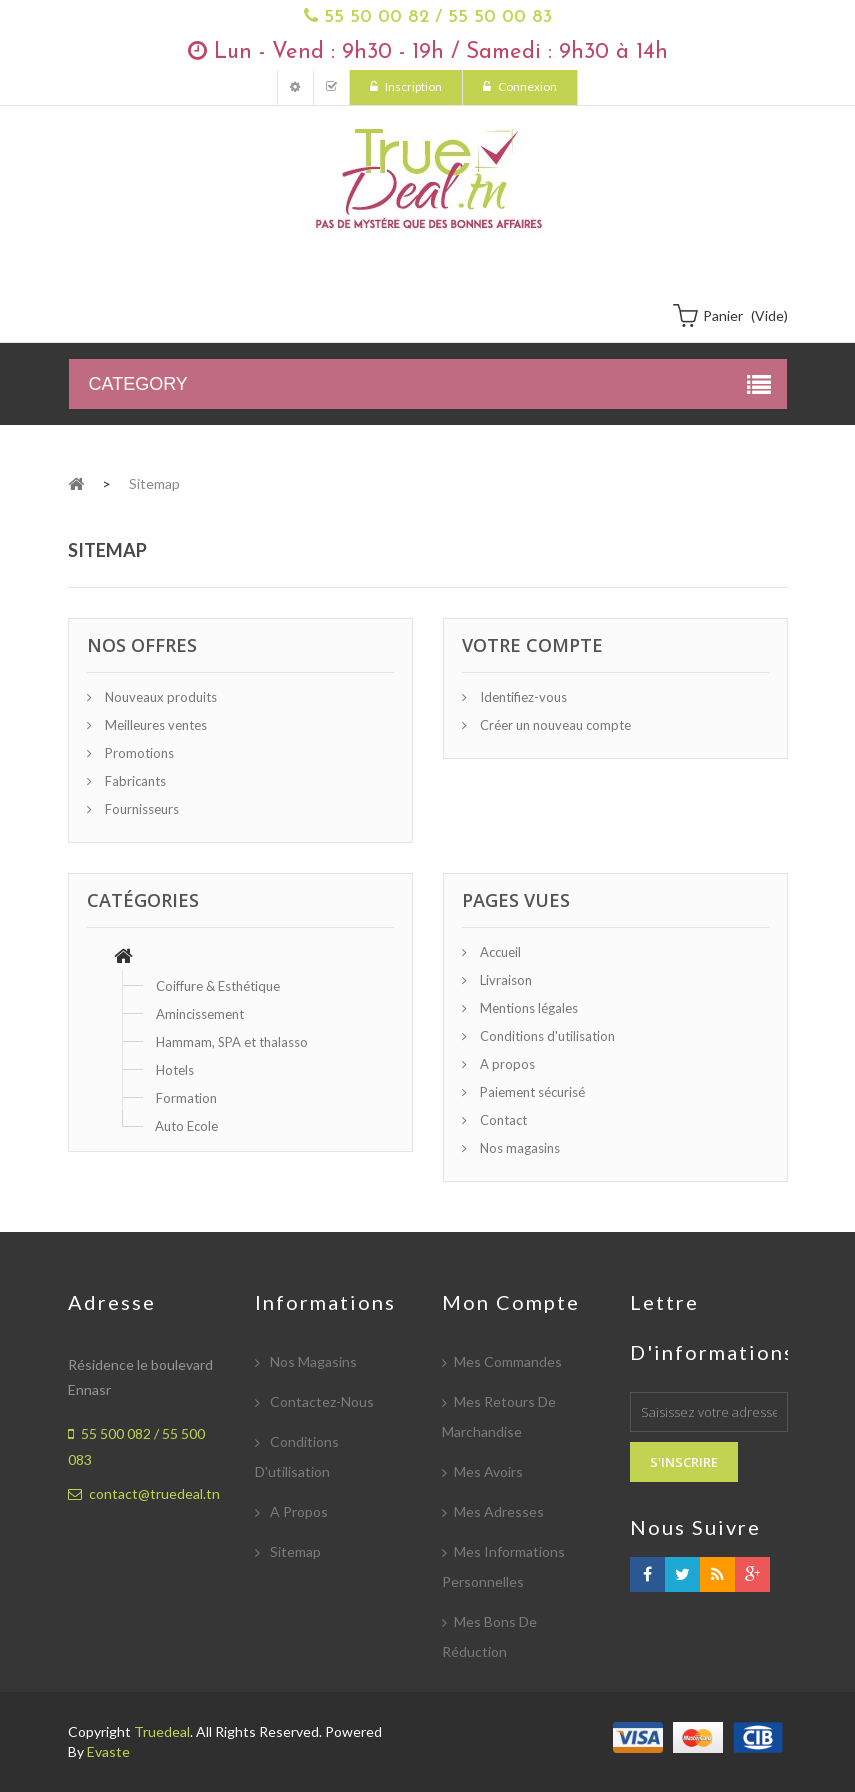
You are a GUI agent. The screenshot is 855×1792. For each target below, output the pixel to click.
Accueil (499, 952)
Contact (502, 1120)
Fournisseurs (140, 809)
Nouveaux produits (159, 697)
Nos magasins (518, 1148)
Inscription (412, 86)
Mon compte (295, 87)
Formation (186, 1098)
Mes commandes (508, 1361)
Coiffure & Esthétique (218, 986)
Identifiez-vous (522, 697)
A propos (506, 1064)
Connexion (526, 86)
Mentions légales (527, 1008)
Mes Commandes (331, 87)
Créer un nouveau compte (554, 725)
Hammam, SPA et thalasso (232, 1042)
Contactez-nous (320, 1401)
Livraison (504, 980)
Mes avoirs (488, 1471)
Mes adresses (499, 1511)
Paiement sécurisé (531, 1092)
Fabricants (134, 781)
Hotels (175, 1070)
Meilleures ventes (154, 725)
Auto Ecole (186, 1126)
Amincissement (200, 1014)
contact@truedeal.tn (154, 1493)
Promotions (138, 753)
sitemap (294, 1551)
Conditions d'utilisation (546, 1036)
